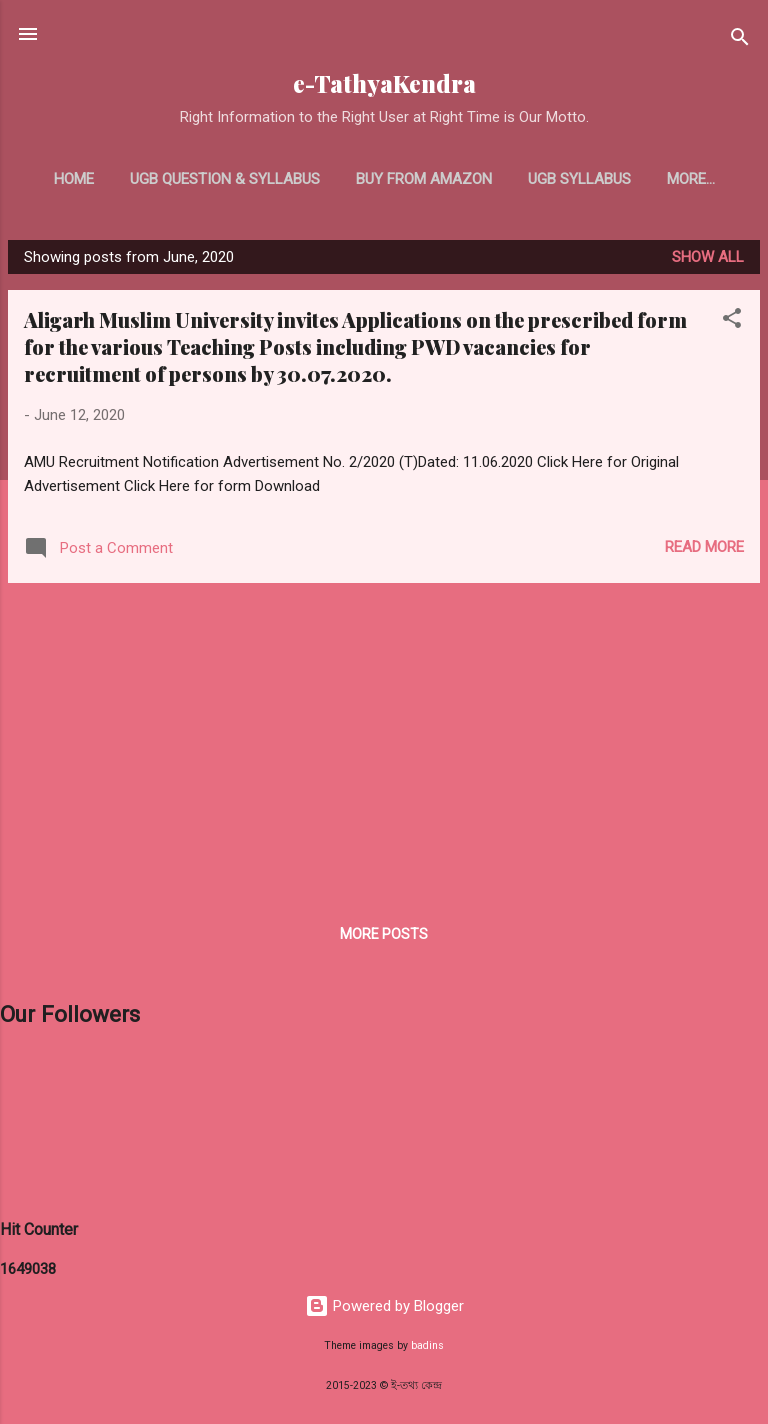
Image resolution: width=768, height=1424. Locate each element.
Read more (704, 547)
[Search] (740, 40)
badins (427, 1345)
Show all (708, 257)
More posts (384, 934)
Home (74, 179)
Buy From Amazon (424, 179)
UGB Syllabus (579, 179)
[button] (732, 321)
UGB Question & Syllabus (225, 179)
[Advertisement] (384, 739)
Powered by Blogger (384, 1306)
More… (691, 179)
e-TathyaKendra (384, 83)
